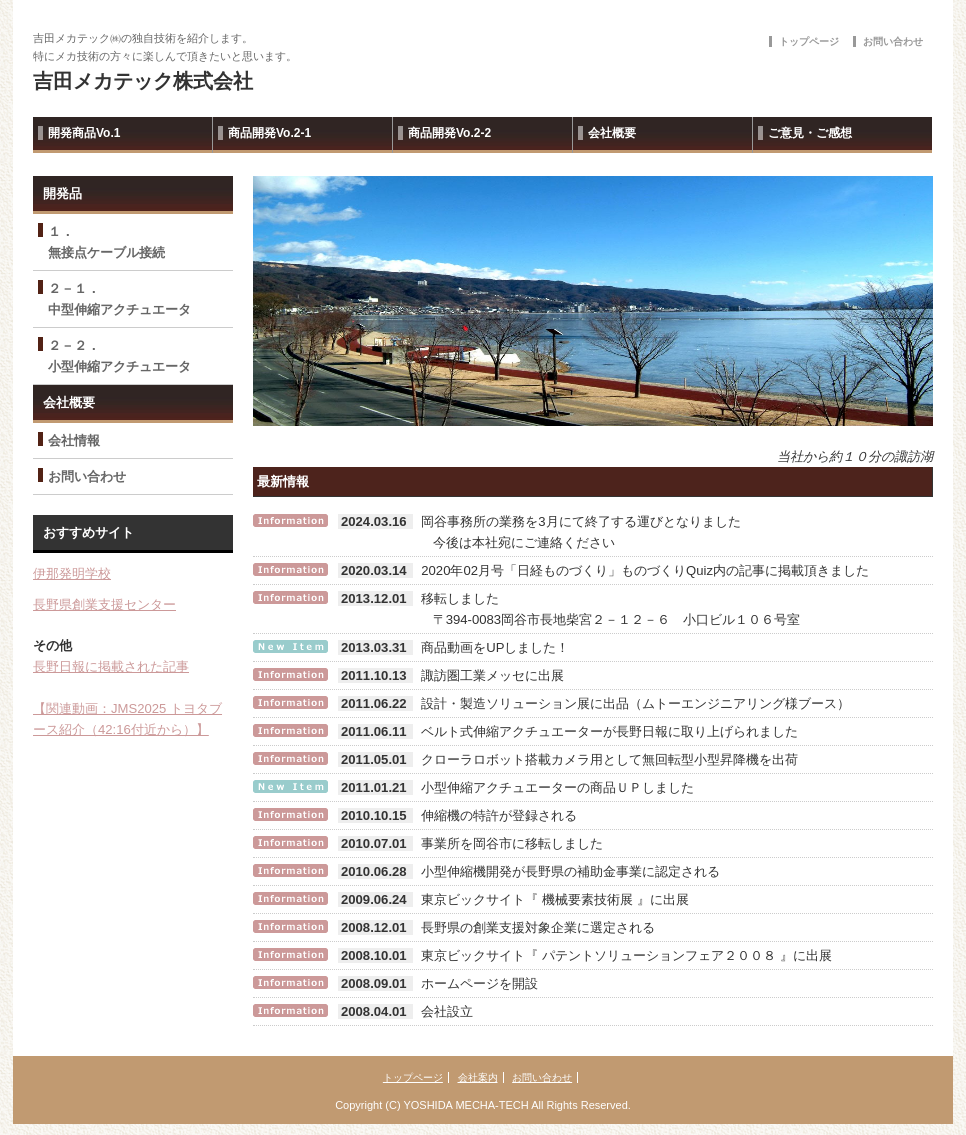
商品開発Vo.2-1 (269, 133)
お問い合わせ (893, 41)
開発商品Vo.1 (84, 133)
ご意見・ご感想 (810, 133)
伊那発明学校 (72, 573)
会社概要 (612, 133)
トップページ (809, 41)
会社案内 (478, 1077)
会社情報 (74, 440)
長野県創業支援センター (104, 604)
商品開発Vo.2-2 (449, 133)
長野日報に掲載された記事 (111, 666)
